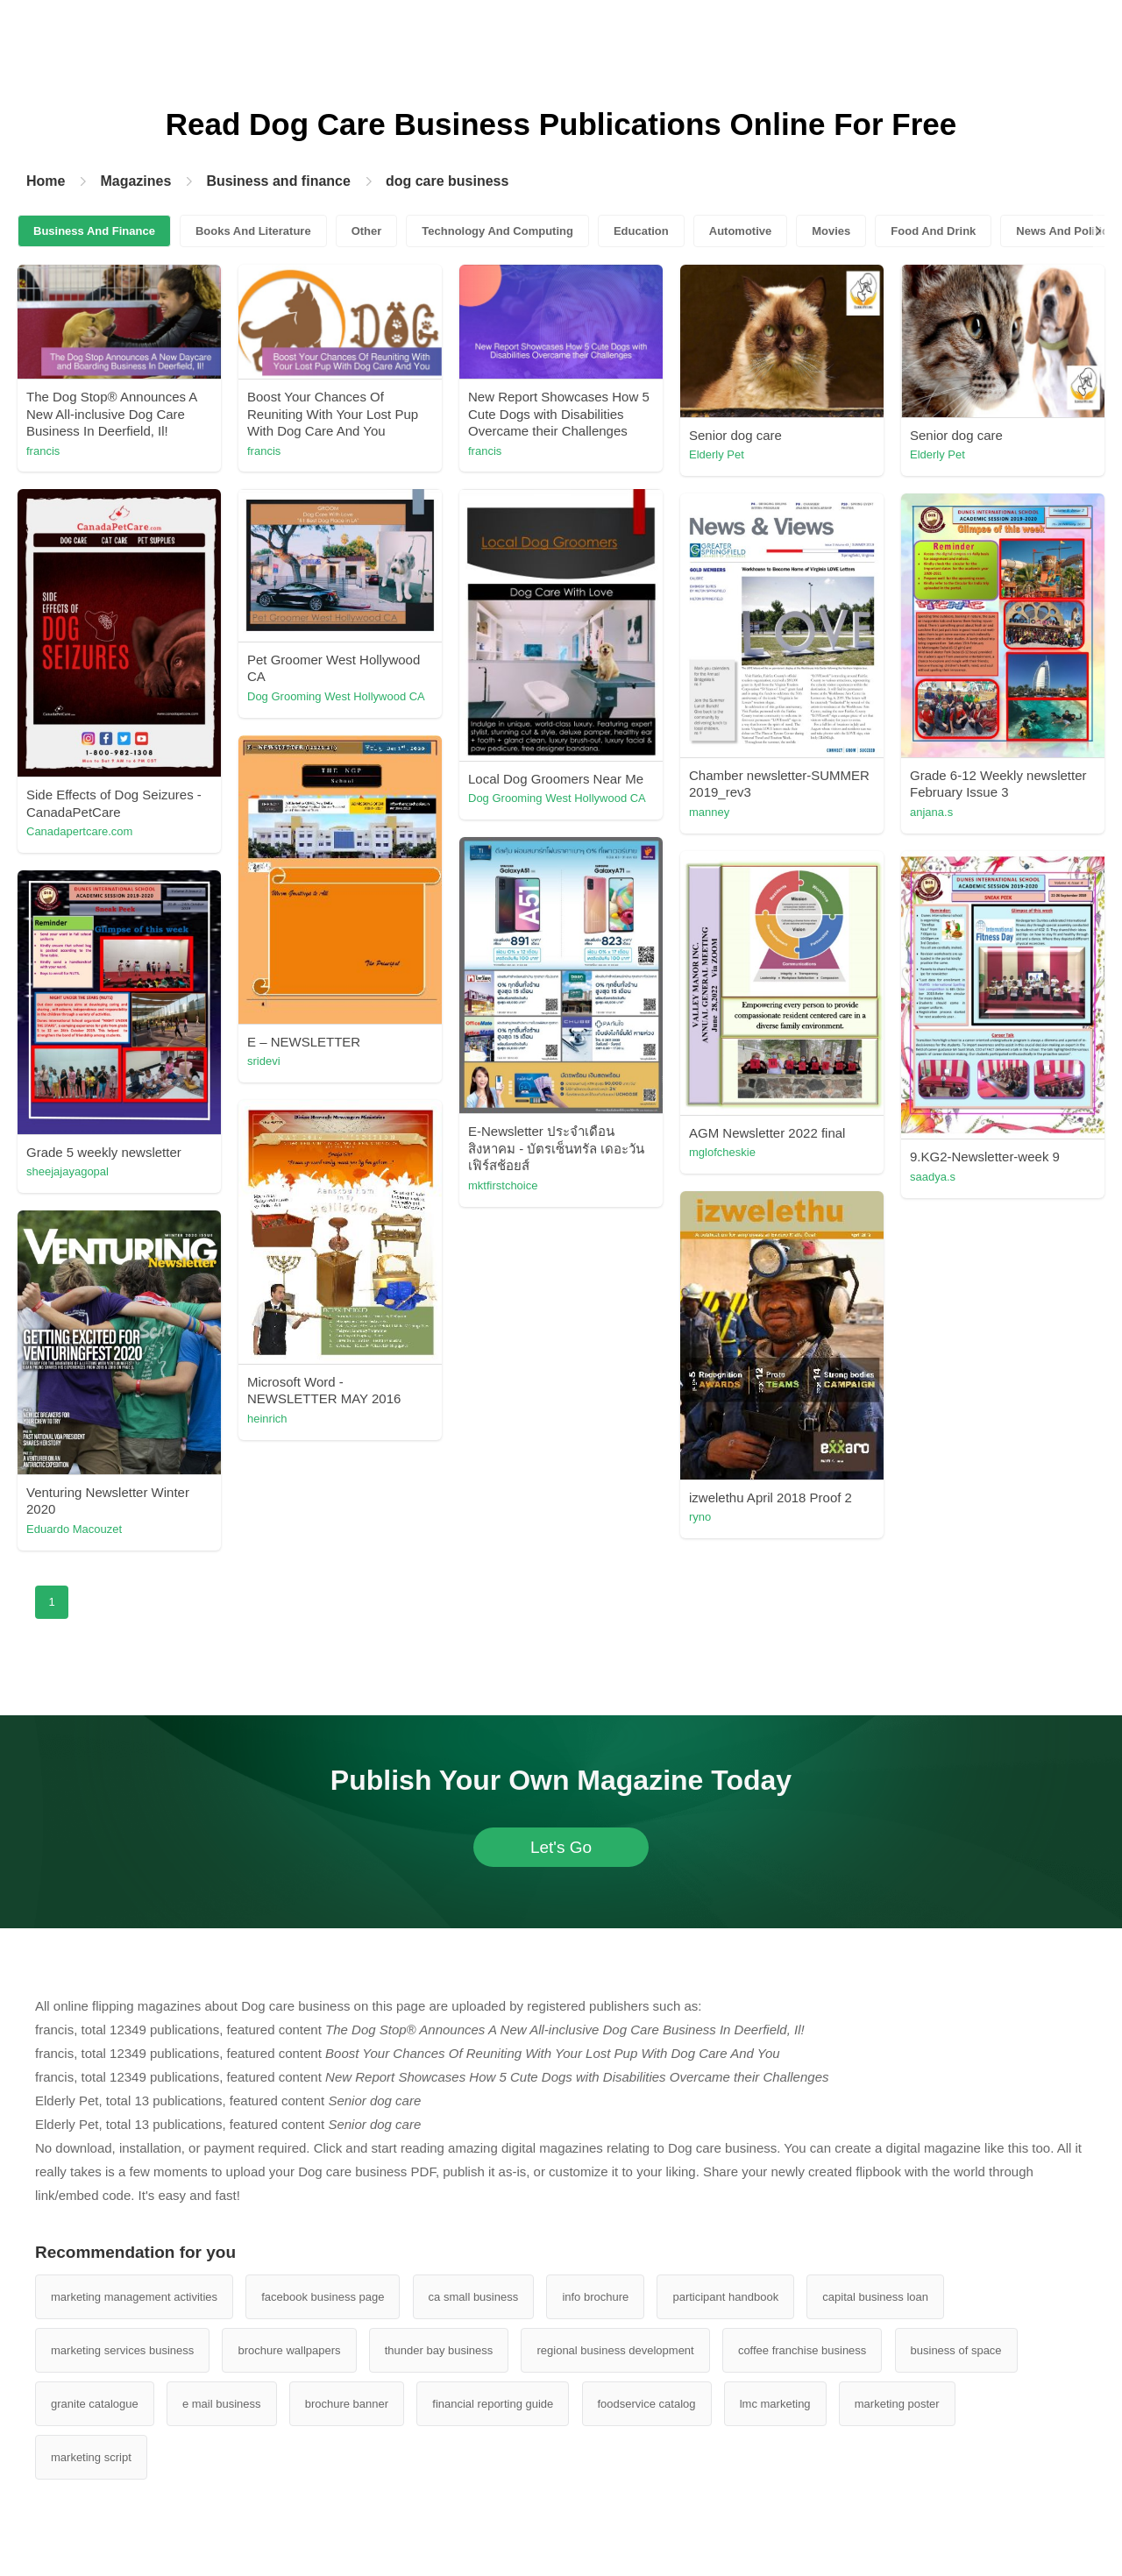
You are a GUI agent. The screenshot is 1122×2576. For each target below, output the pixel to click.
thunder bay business (439, 2350)
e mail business (221, 2403)
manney (709, 812)
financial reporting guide (492, 2403)
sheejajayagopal (67, 1171)
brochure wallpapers (289, 2350)
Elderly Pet (716, 454)
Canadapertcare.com (79, 831)
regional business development (614, 2350)
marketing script (91, 2457)
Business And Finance (94, 231)
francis (43, 451)
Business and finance (278, 181)
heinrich (267, 1418)
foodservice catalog (647, 2403)
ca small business (474, 2296)
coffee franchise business (802, 2350)
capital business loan (875, 2296)
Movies (831, 231)
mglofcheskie (722, 1152)
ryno (700, 1516)
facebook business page (322, 2296)
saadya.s (932, 1176)
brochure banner (346, 2403)
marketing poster (897, 2403)
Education (641, 231)
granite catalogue (94, 2403)
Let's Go (561, 1847)
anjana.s (931, 812)
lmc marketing (775, 2403)
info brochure (595, 2296)
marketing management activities (134, 2296)
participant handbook (725, 2296)
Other (367, 231)
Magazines (135, 181)
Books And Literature (253, 231)
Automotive (740, 231)
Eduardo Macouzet (74, 1529)
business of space (956, 2350)
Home (45, 181)
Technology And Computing (497, 231)
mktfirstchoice (502, 1185)
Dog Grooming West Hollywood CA (336, 696)
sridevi (263, 1061)
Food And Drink (933, 231)
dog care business (447, 181)
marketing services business (122, 2350)
